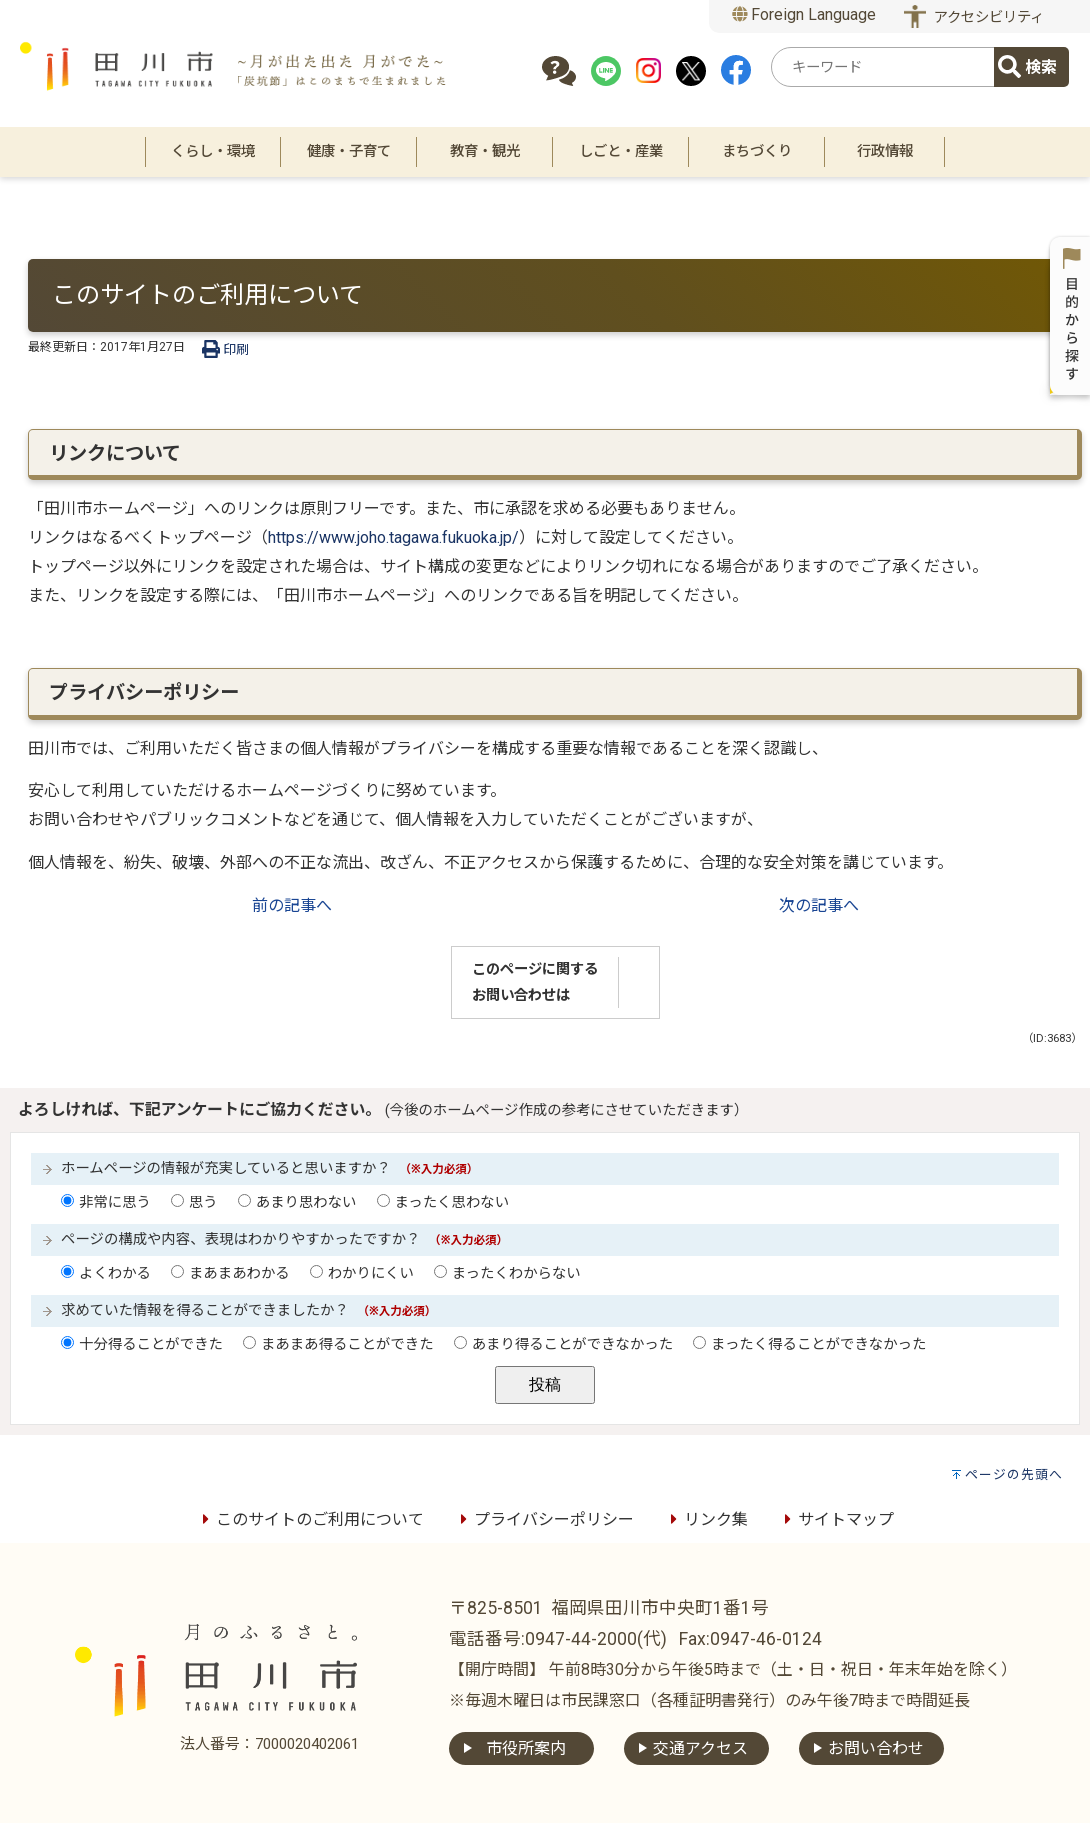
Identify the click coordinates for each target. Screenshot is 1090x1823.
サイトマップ (836, 1519)
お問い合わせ (876, 1748)
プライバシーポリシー (544, 1519)
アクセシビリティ (989, 17)
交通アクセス (700, 1748)
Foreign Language (804, 14)
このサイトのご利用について (310, 1519)
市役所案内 (526, 1748)
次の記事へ (819, 905)
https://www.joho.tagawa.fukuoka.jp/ (393, 537)
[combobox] (886, 67)
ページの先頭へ (1014, 1474)
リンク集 (706, 1519)
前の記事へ (292, 905)
